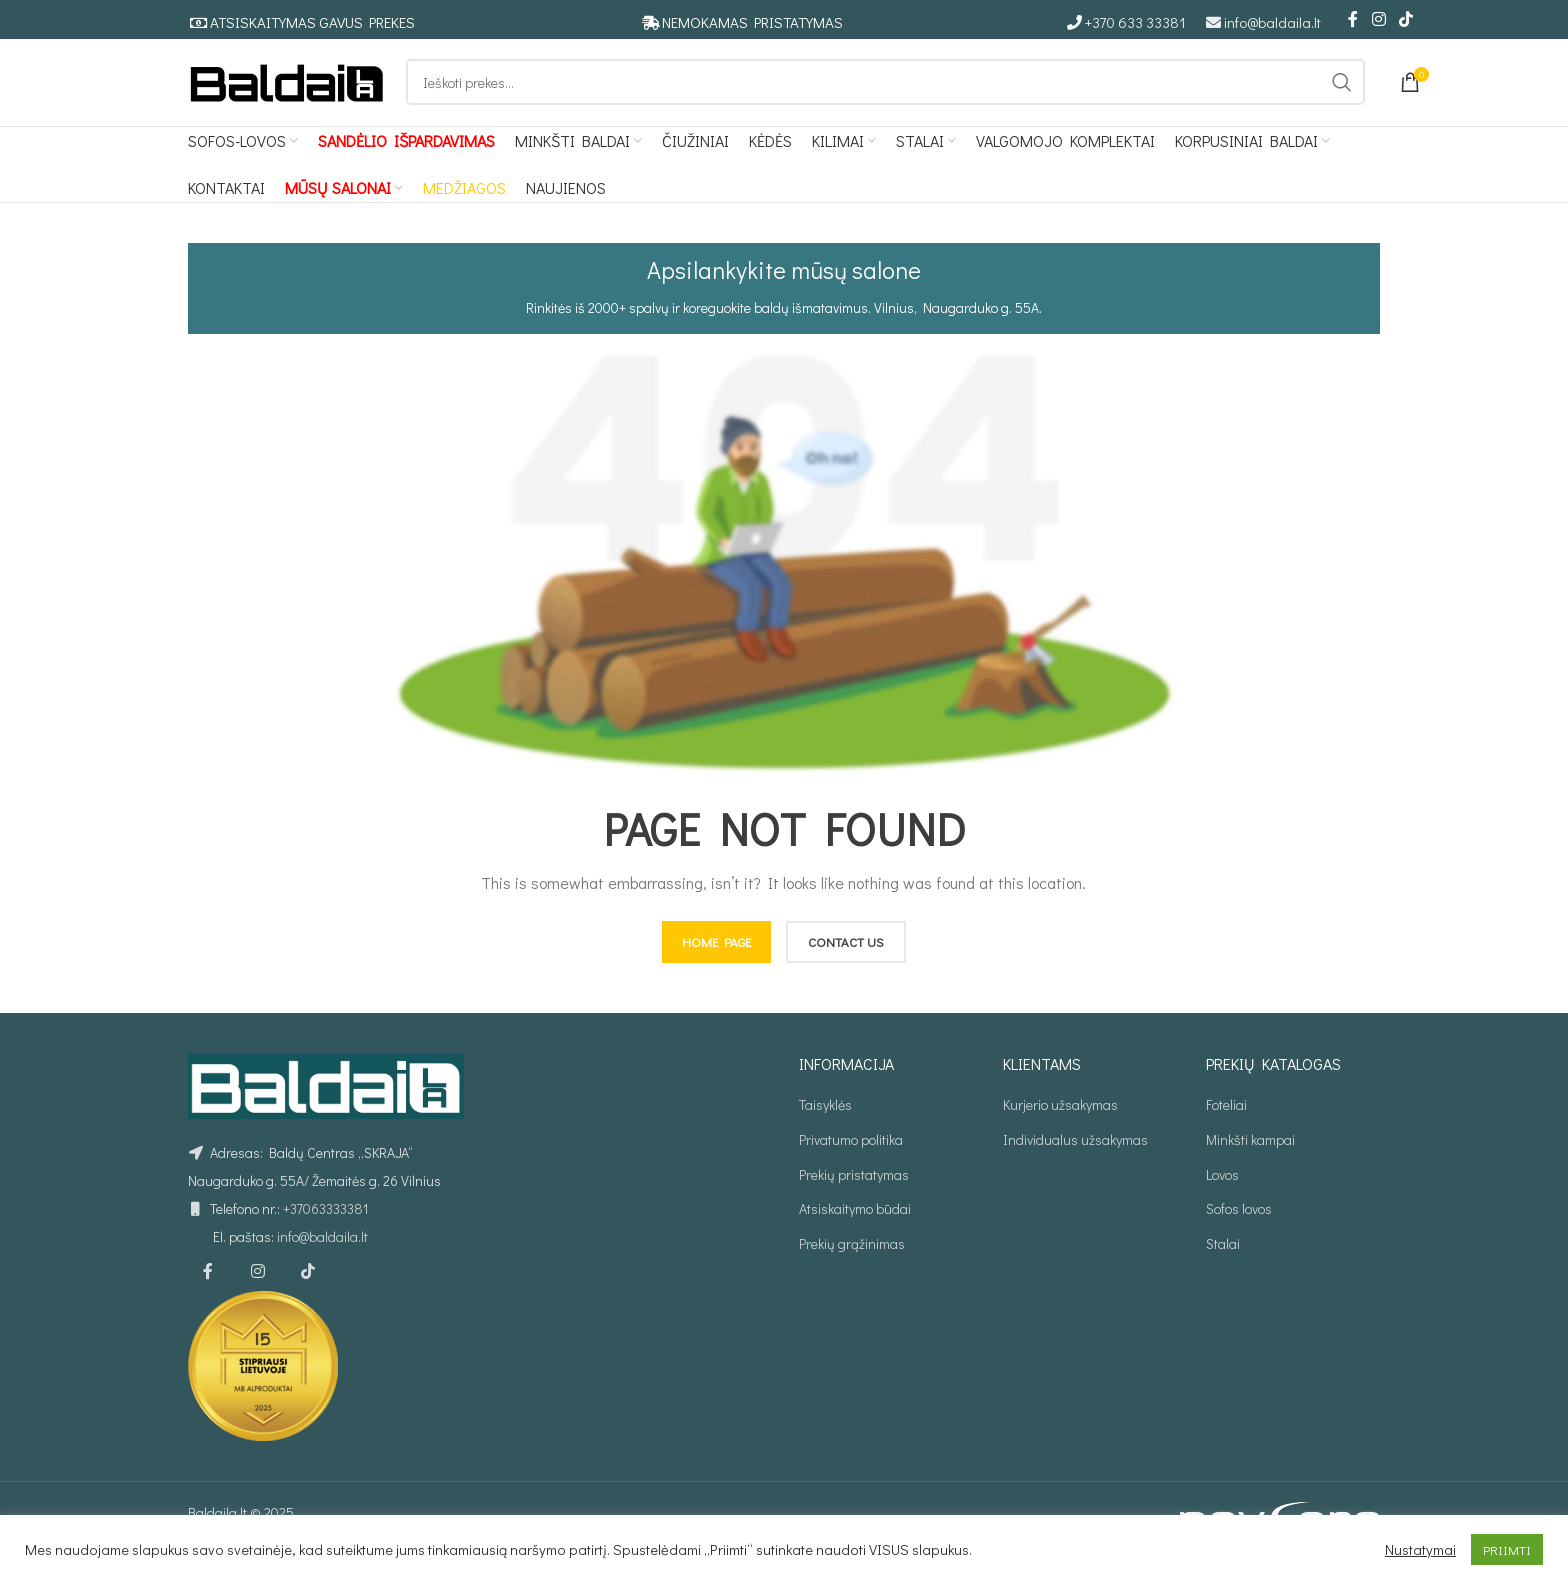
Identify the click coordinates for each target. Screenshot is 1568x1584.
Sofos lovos (1239, 1227)
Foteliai (1226, 1124)
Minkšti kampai (1250, 1158)
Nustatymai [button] (1420, 1550)
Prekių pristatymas (854, 1193)
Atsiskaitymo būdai (855, 1227)
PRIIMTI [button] (1507, 1549)
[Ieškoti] (885, 93)
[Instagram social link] (1378, 20)
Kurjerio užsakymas (1060, 1124)
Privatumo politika (851, 1158)
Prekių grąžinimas (852, 1262)
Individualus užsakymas (1075, 1158)
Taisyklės (825, 1124)
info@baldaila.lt (1272, 23)
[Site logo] (287, 90)
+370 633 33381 (1135, 23)
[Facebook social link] (1353, 20)
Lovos (1222, 1193)
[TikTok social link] (1406, 20)
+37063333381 (325, 1228)
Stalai (1223, 1262)
